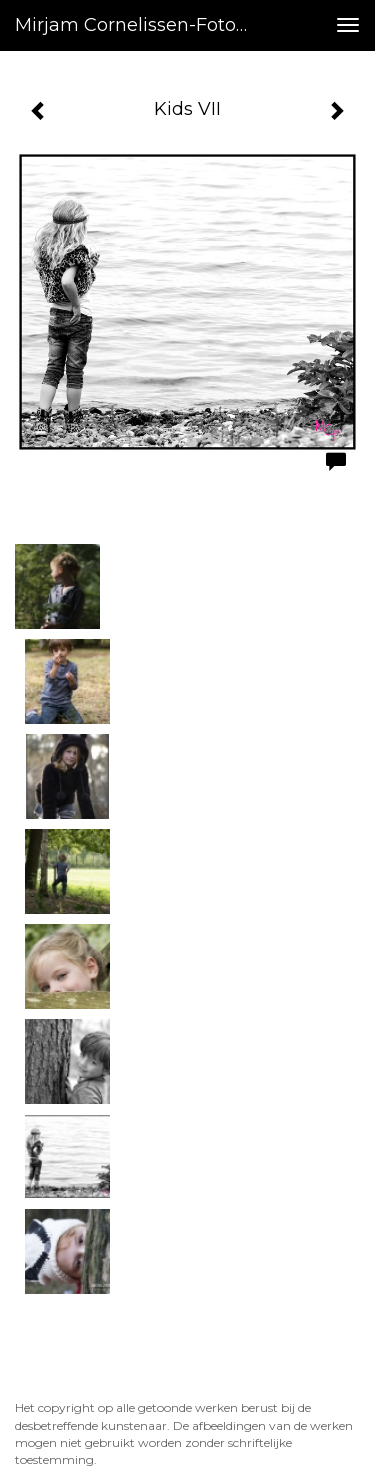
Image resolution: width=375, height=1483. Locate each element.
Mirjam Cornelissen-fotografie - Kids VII (143, 25)
